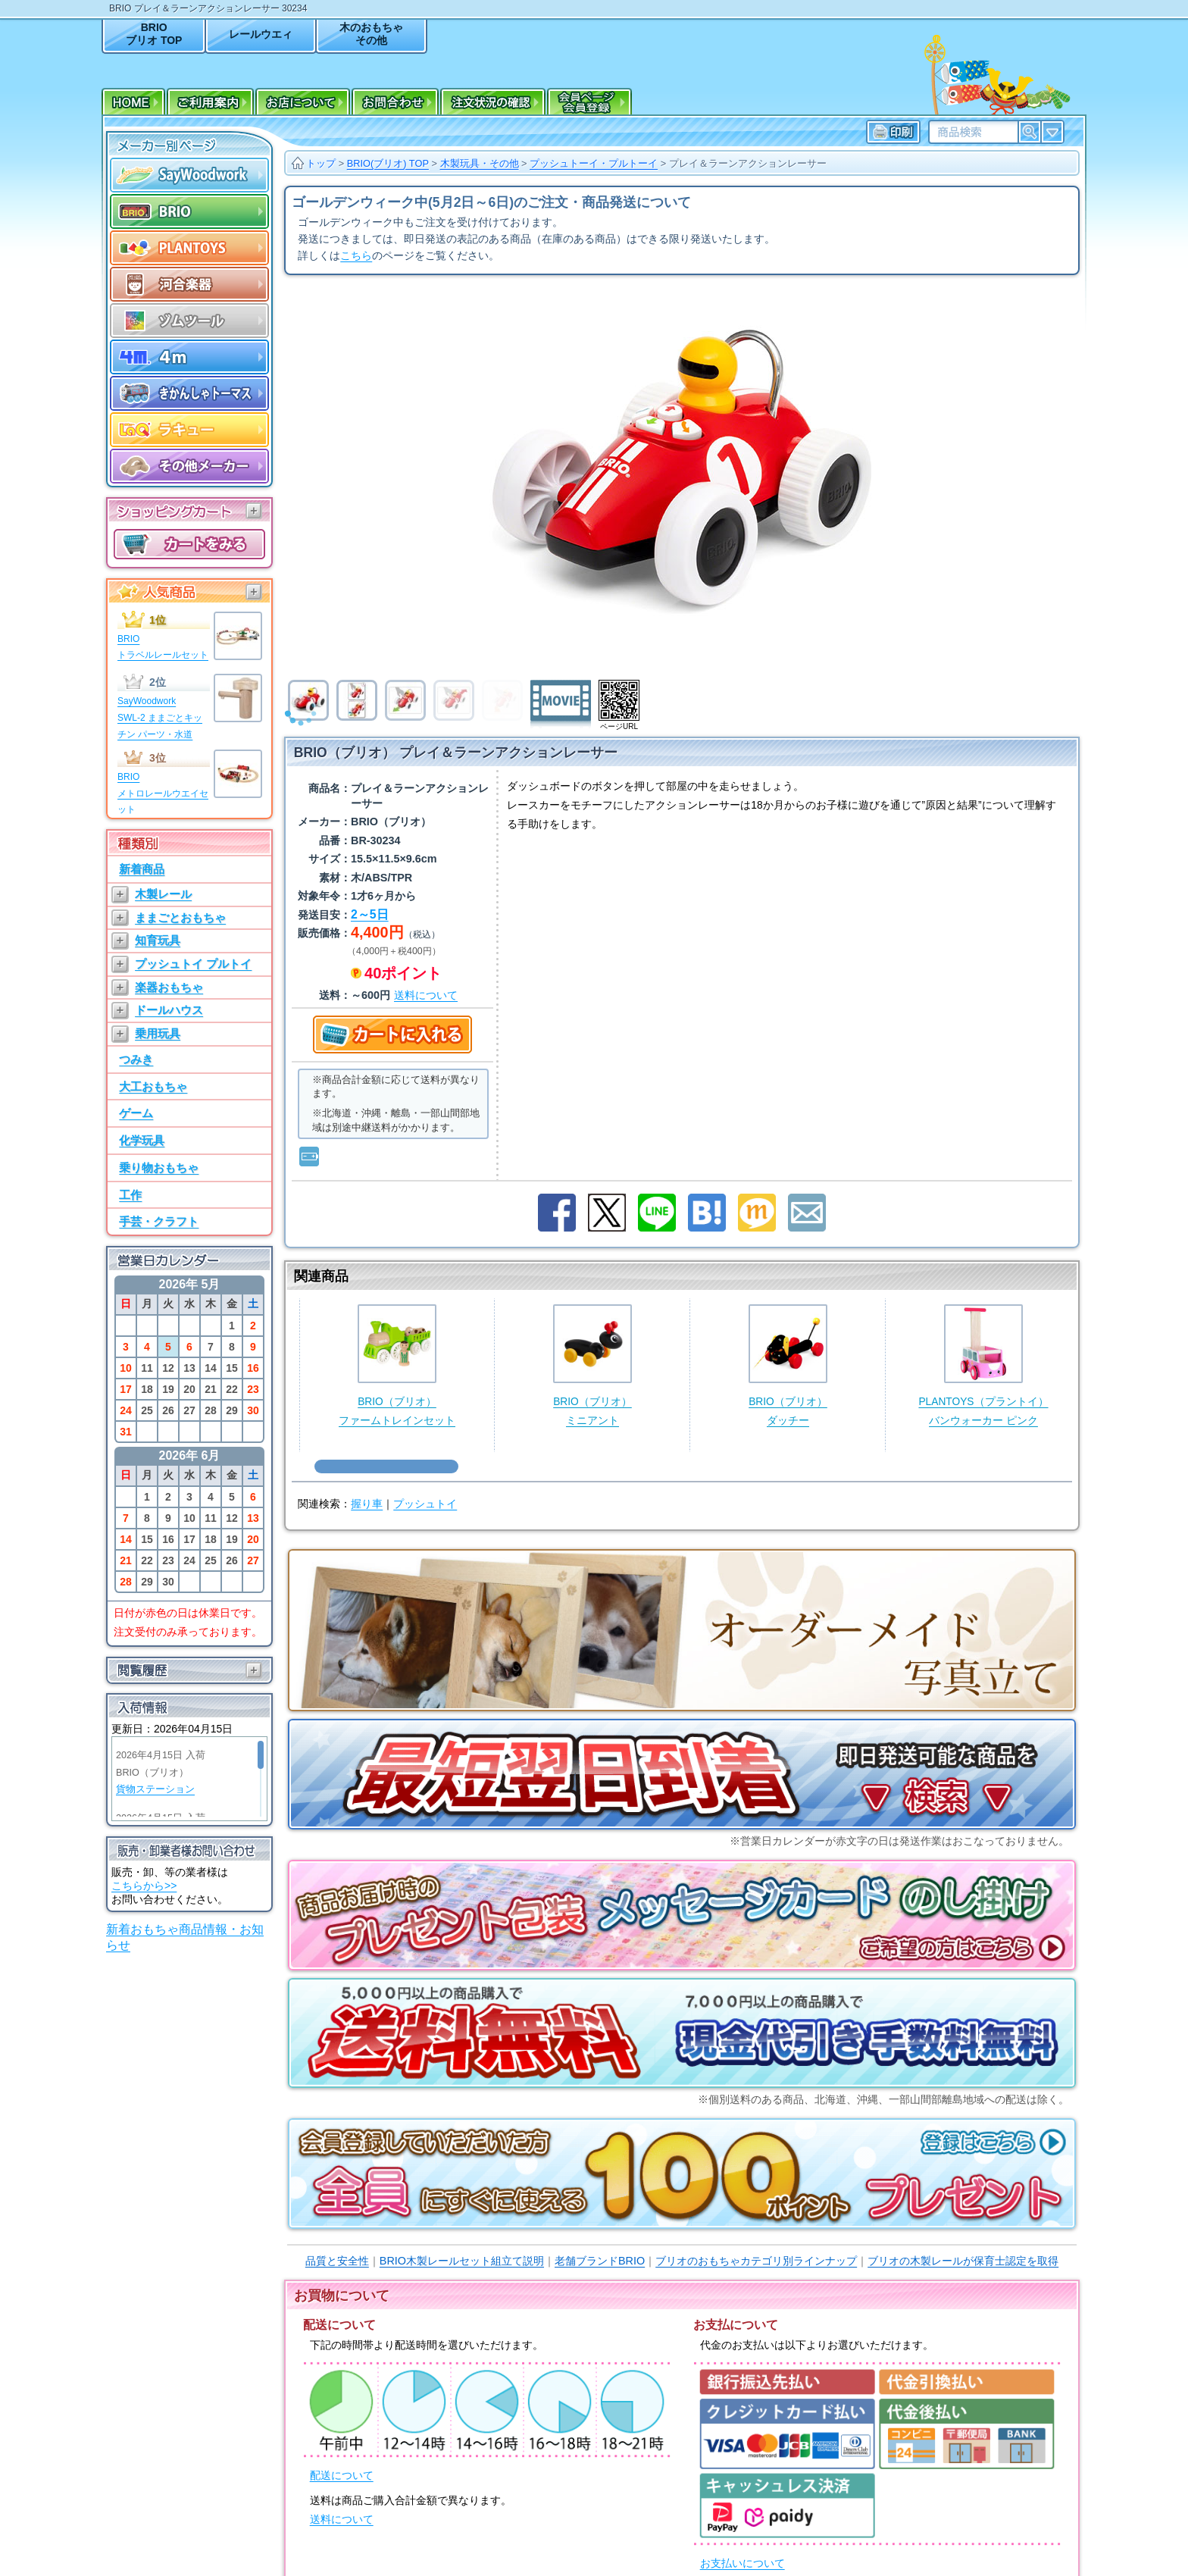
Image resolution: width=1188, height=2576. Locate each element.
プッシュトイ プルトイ (193, 963)
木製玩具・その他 (479, 163)
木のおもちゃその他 (371, 33)
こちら (356, 255)
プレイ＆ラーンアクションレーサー (748, 163)
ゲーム (136, 1112)
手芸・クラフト (159, 1221)
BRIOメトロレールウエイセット (162, 793)
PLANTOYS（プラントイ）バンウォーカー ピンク (983, 1365)
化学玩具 (141, 1140)
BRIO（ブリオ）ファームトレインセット (397, 1365)
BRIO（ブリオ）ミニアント (592, 1365)
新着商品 (141, 868)
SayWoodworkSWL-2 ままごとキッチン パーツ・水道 (159, 717)
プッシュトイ (425, 1504)
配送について (342, 2475)
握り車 (367, 1504)
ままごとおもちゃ (180, 917)
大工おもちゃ (153, 1086)
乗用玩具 (157, 1033)
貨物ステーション (155, 1789)
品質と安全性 (337, 2261)
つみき (136, 1059)
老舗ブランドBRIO (600, 2261)
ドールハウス (169, 1009)
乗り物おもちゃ (159, 1167)
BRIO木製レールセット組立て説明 (462, 2261)
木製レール (163, 893)
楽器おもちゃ (169, 987)
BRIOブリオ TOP (154, 33)
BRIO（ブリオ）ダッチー (788, 1365)
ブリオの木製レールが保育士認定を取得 (963, 2261)
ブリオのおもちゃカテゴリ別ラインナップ (756, 2261)
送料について (342, 2519)
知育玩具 (157, 940)
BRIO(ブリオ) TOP (388, 163)
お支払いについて (742, 2563)
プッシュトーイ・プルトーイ (594, 163)
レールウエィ (260, 34)
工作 (130, 1194)
